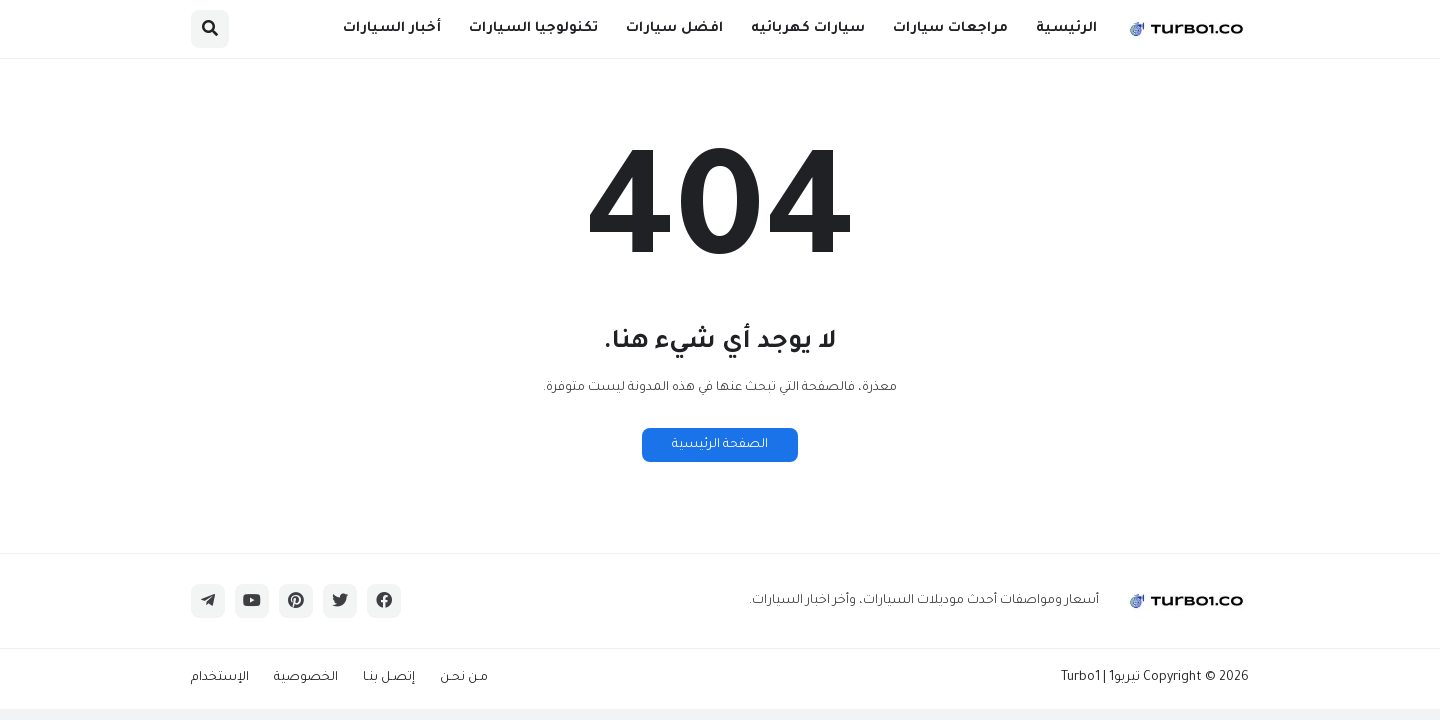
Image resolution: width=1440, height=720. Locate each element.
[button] (210, 29)
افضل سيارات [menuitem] (674, 28)
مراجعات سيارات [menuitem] (950, 28)
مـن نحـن (464, 678)
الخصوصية (306, 678)
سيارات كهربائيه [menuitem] (808, 28)
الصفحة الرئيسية (720, 445)
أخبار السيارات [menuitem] (392, 28)
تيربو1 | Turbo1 (1100, 678)
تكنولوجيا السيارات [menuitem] (533, 28)
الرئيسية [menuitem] (1066, 28)
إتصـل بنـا (389, 678)
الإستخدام (220, 678)
